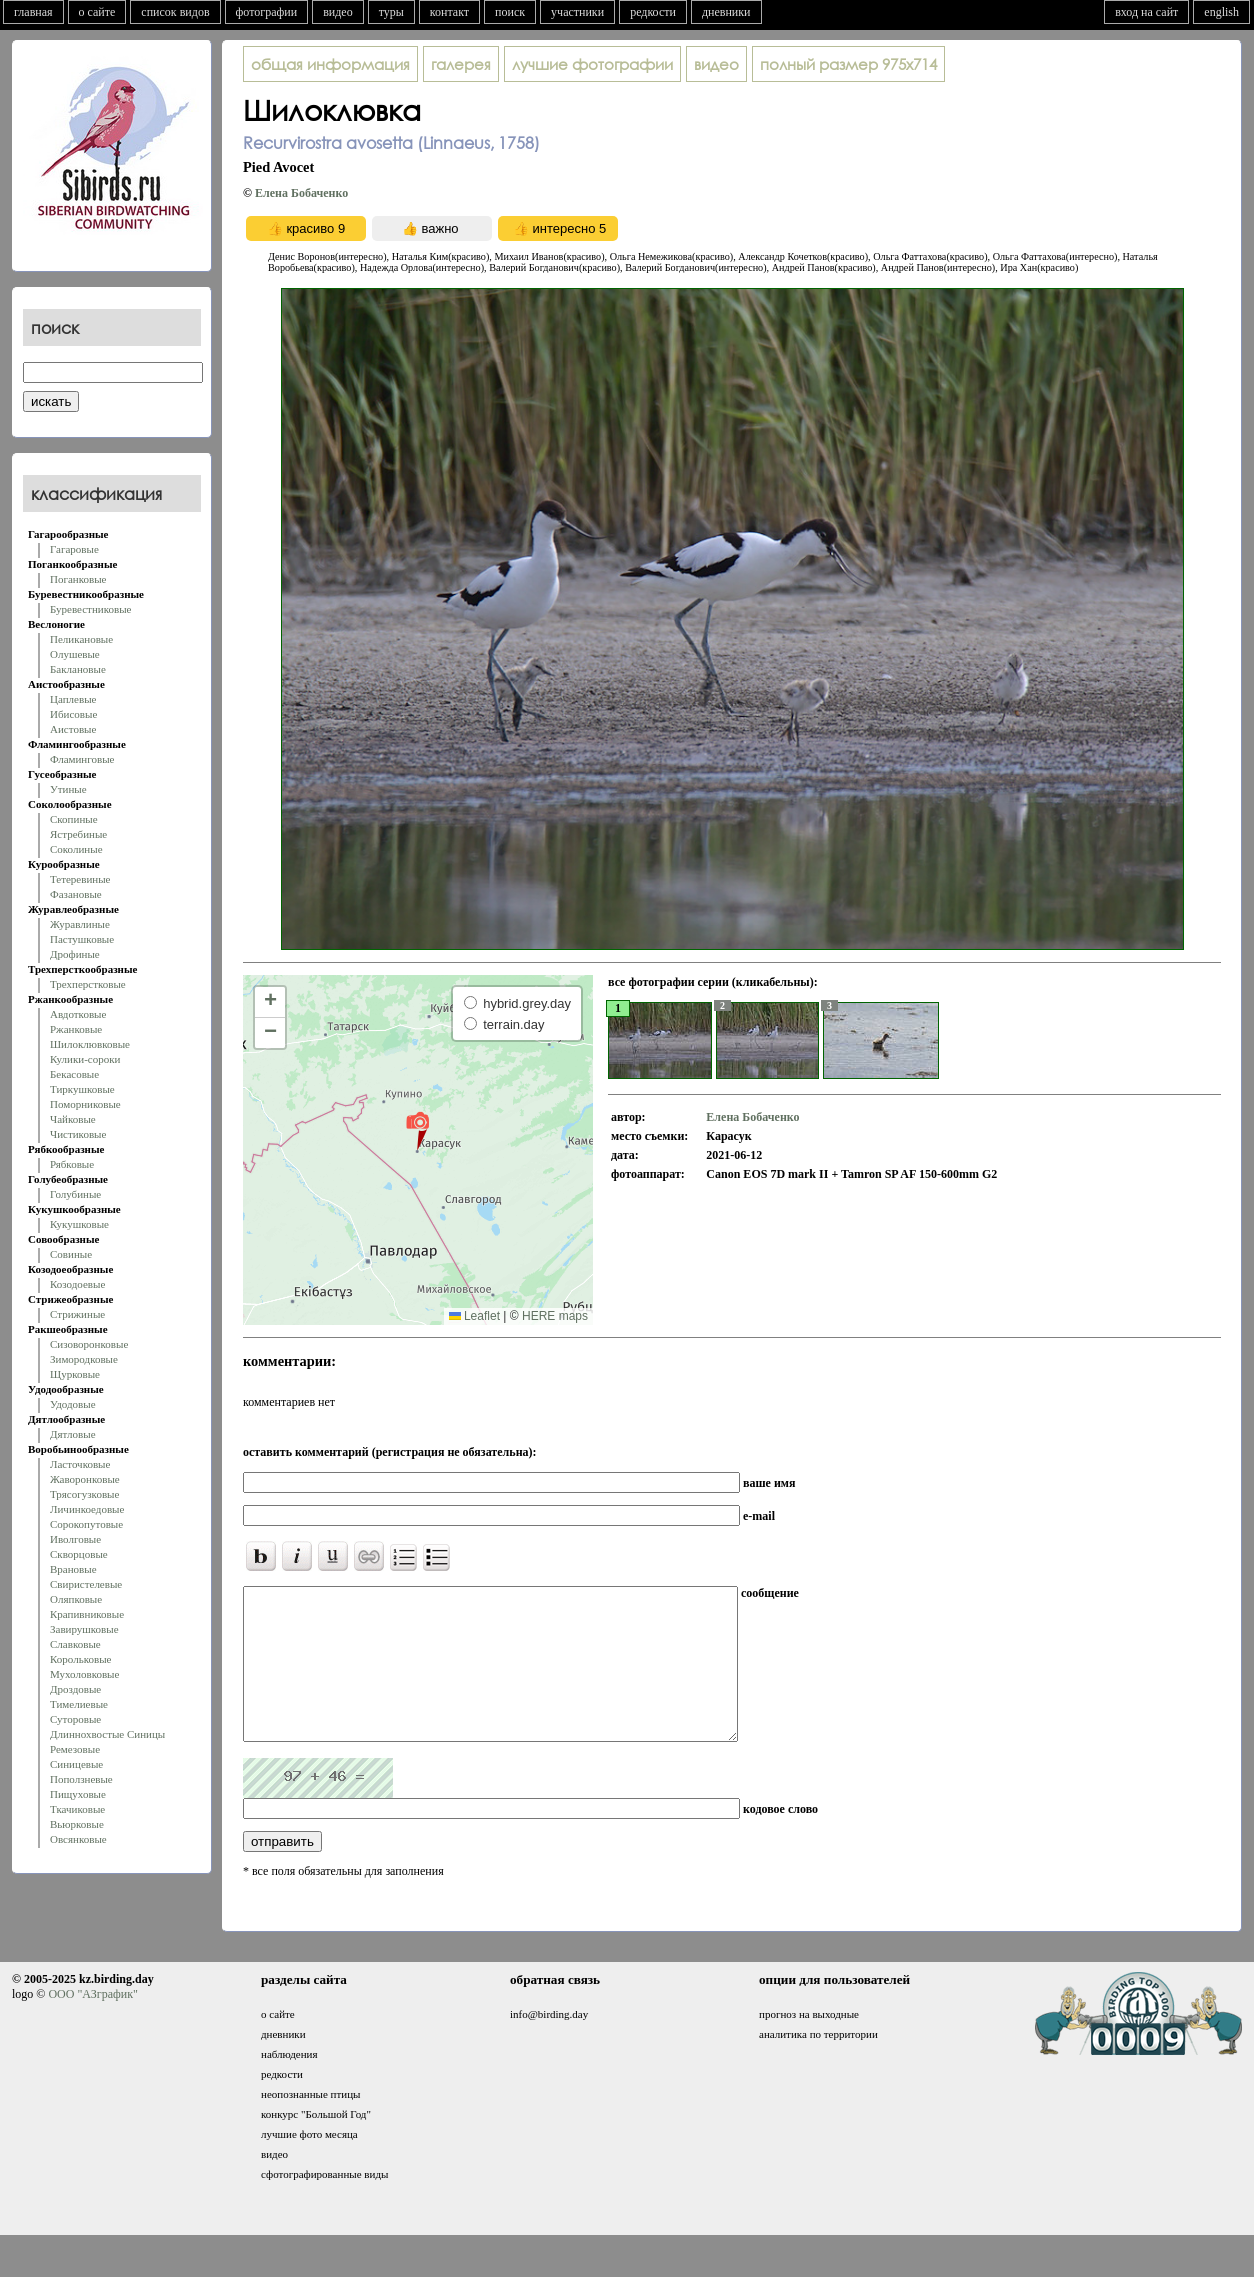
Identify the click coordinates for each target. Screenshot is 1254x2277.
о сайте (97, 12)
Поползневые (81, 1779)
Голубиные (75, 1194)
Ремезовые (75, 1749)
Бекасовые (74, 1074)
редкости (653, 12)
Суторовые (75, 1719)
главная (33, 12)
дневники (726, 12)
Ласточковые (80, 1464)
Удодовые (73, 1404)
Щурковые (75, 1374)
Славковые (75, 1644)
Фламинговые (82, 759)
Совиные (71, 1254)
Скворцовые (79, 1554)
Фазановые (76, 894)
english (1221, 12)
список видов (175, 12)
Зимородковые (84, 1359)
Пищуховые (78, 1794)
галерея (461, 64)
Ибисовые (73, 714)
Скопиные (74, 819)
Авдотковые (78, 1014)
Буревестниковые (90, 609)
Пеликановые (81, 639)
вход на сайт (1146, 12)
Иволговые (75, 1539)
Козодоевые (77, 1284)
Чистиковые (78, 1134)
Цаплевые (73, 699)
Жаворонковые (85, 1479)
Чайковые (73, 1119)
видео (338, 12)
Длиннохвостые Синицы (107, 1734)
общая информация (330, 64)
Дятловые (73, 1434)
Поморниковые (85, 1104)
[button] (417, 1130)
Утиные (68, 789)
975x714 (848, 64)
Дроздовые (75, 1689)
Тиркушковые (82, 1089)
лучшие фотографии (592, 64)
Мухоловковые (84, 1674)
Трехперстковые (88, 984)
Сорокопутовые (86, 1524)
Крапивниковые (87, 1614)
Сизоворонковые (89, 1344)
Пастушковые (82, 939)
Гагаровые (74, 549)
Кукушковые (79, 1224)
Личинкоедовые (87, 1509)
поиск (510, 12)
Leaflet (474, 1316)
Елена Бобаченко (301, 193)
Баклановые (78, 669)
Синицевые (76, 1764)
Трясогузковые (84, 1494)
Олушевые (75, 654)
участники (577, 12)
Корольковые (80, 1659)
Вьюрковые (77, 1824)
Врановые (73, 1569)
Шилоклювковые (90, 1044)
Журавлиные (80, 924)
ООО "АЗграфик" (92, 2024)
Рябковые (72, 1164)
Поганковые (78, 579)
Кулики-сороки (85, 1059)
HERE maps (555, 1316)
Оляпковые (76, 1599)
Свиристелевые (86, 1584)
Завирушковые (84, 1629)
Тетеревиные (80, 879)
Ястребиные (78, 834)
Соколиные (76, 849)
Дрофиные (75, 954)
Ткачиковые (77, 1809)
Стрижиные (77, 1314)
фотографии (267, 12)
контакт (449, 12)
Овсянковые (78, 1839)
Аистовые (73, 729)
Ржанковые (76, 1029)
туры (391, 12)
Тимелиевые (79, 1704)
